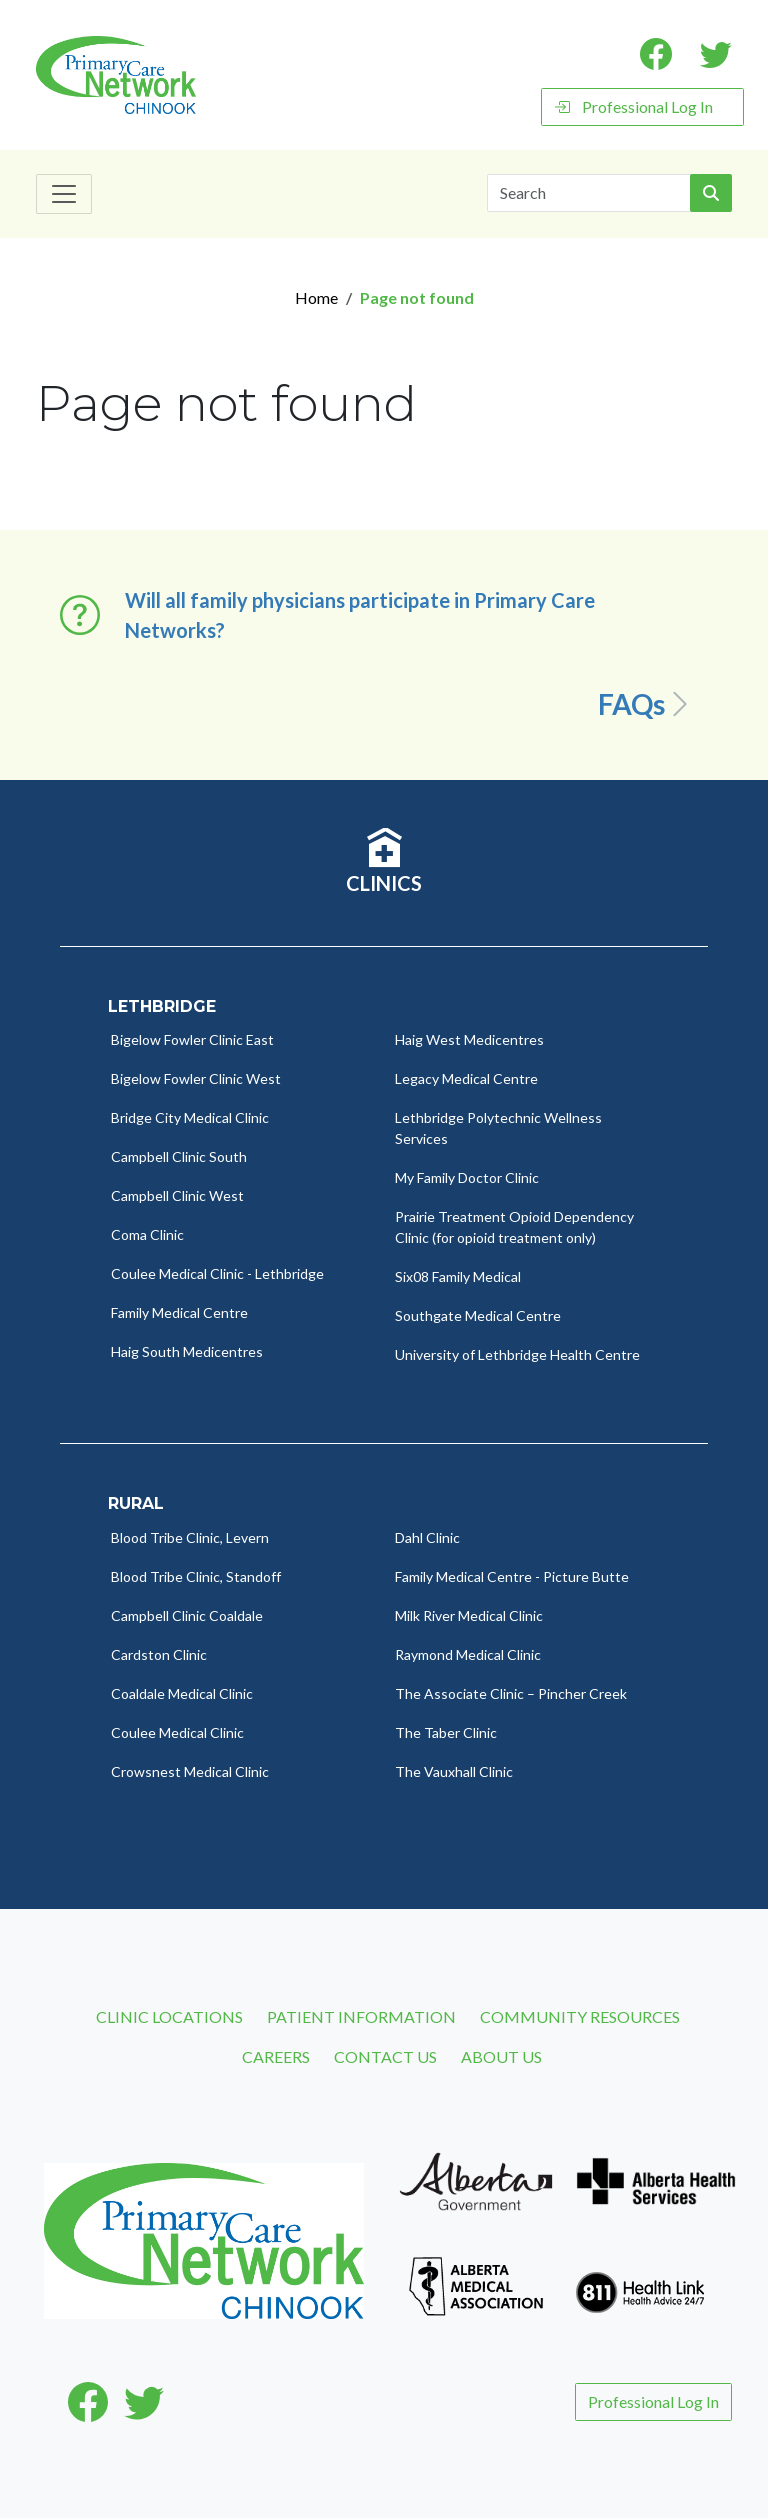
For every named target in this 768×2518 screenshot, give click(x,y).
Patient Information (361, 2016)
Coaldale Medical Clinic (182, 1693)
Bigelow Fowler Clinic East (192, 1039)
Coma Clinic (147, 1234)
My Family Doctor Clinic (467, 1177)
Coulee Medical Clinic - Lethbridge (217, 1273)
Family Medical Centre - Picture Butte (512, 1576)
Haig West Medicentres (469, 1039)
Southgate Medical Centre (478, 1315)
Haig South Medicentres (187, 1351)
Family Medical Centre (179, 1312)
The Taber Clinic (446, 1732)
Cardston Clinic (159, 1654)
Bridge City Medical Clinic (190, 1117)
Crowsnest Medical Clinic (190, 1771)
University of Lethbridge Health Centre (517, 1354)
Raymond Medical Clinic (468, 1654)
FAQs (646, 704)
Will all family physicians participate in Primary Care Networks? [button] (360, 615)
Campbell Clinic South (179, 1156)
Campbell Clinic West (177, 1195)
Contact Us (385, 2056)
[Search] (589, 193)
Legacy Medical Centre (466, 1078)
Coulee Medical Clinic (177, 1732)
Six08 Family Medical (458, 1276)
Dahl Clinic (427, 1537)
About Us (501, 2056)
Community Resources (580, 2016)
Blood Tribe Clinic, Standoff (196, 1576)
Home (316, 297)
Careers (276, 2056)
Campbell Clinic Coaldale (187, 1615)
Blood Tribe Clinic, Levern (190, 1537)
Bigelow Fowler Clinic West (196, 1078)
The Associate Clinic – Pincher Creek (511, 1693)
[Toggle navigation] (64, 194)
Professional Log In (633, 106)
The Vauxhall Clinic (454, 1771)
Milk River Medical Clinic (469, 1615)
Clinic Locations (169, 2016)
